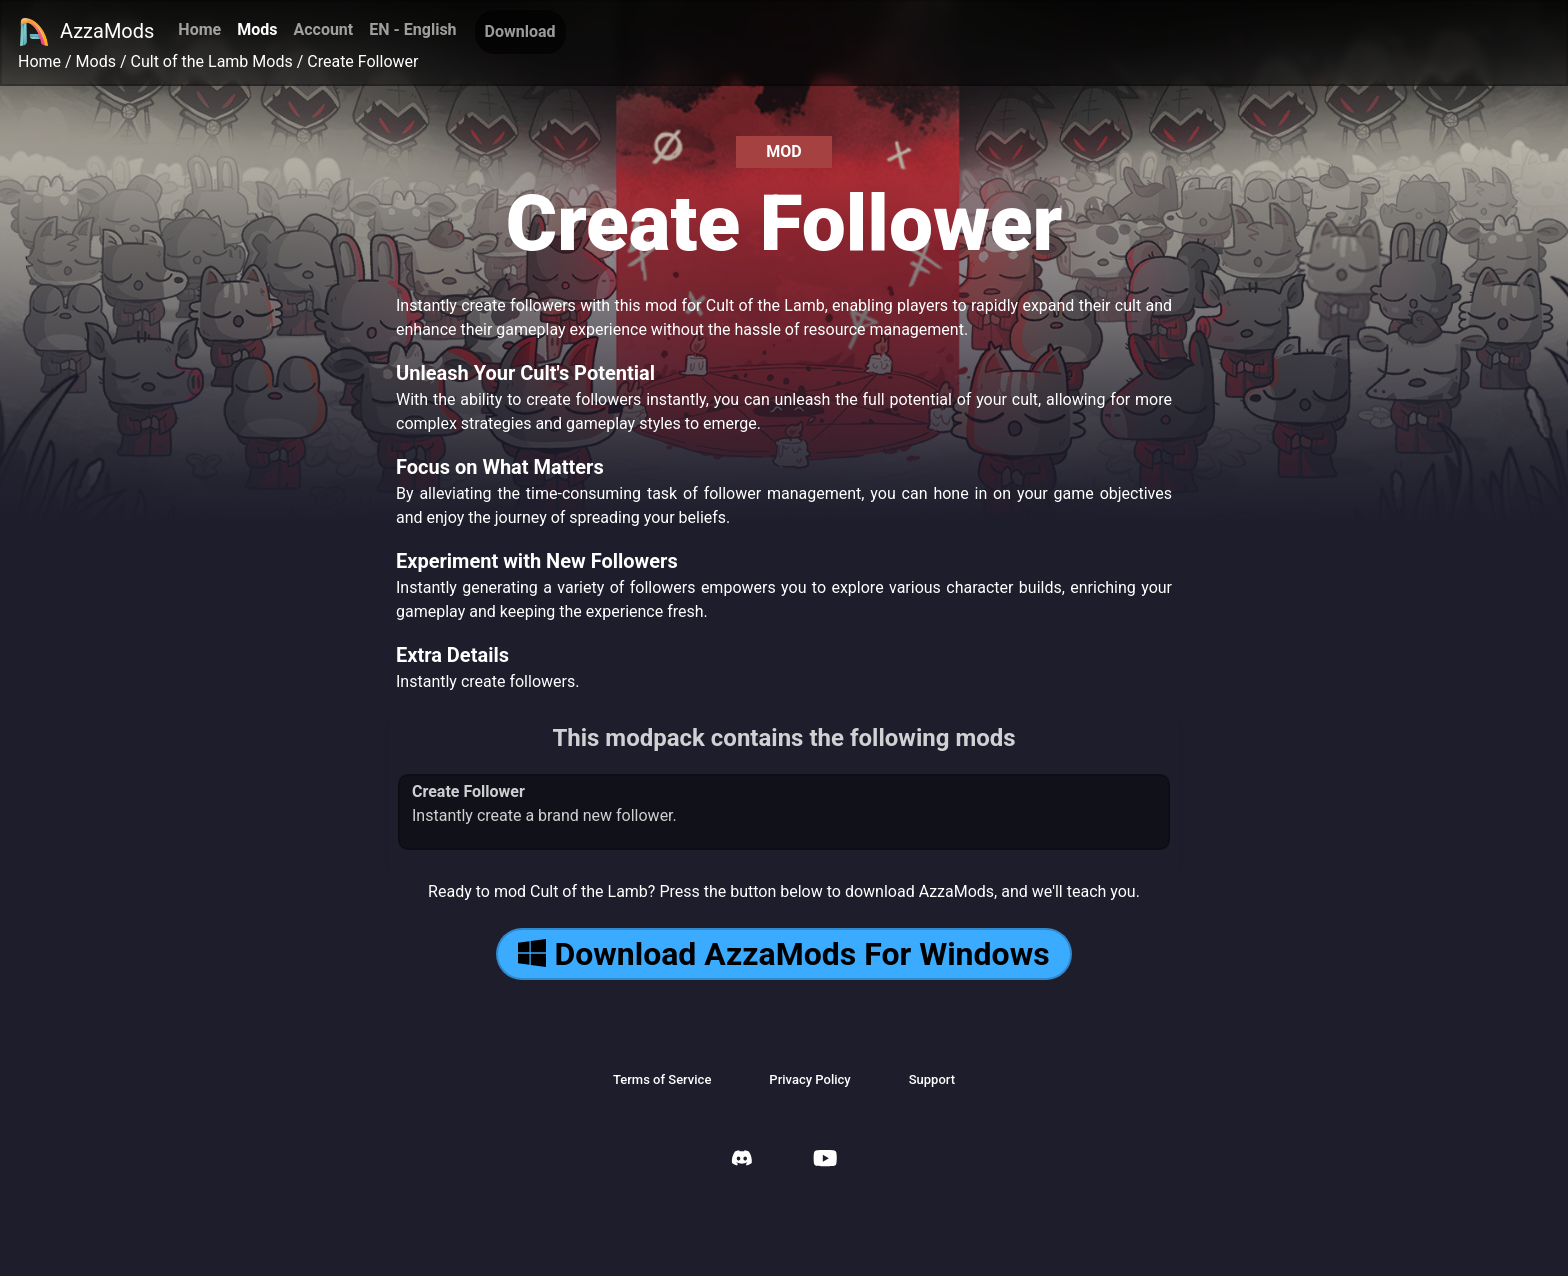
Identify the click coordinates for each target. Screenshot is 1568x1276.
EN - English (412, 29)
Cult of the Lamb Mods (212, 61)
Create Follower (362, 61)
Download (520, 31)
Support (932, 1079)
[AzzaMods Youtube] (825, 1160)
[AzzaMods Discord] (742, 1160)
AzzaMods (86, 32)
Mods (257, 29)
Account (323, 29)
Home (199, 29)
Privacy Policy (809, 1079)
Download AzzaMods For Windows (783, 954)
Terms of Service (662, 1079)
